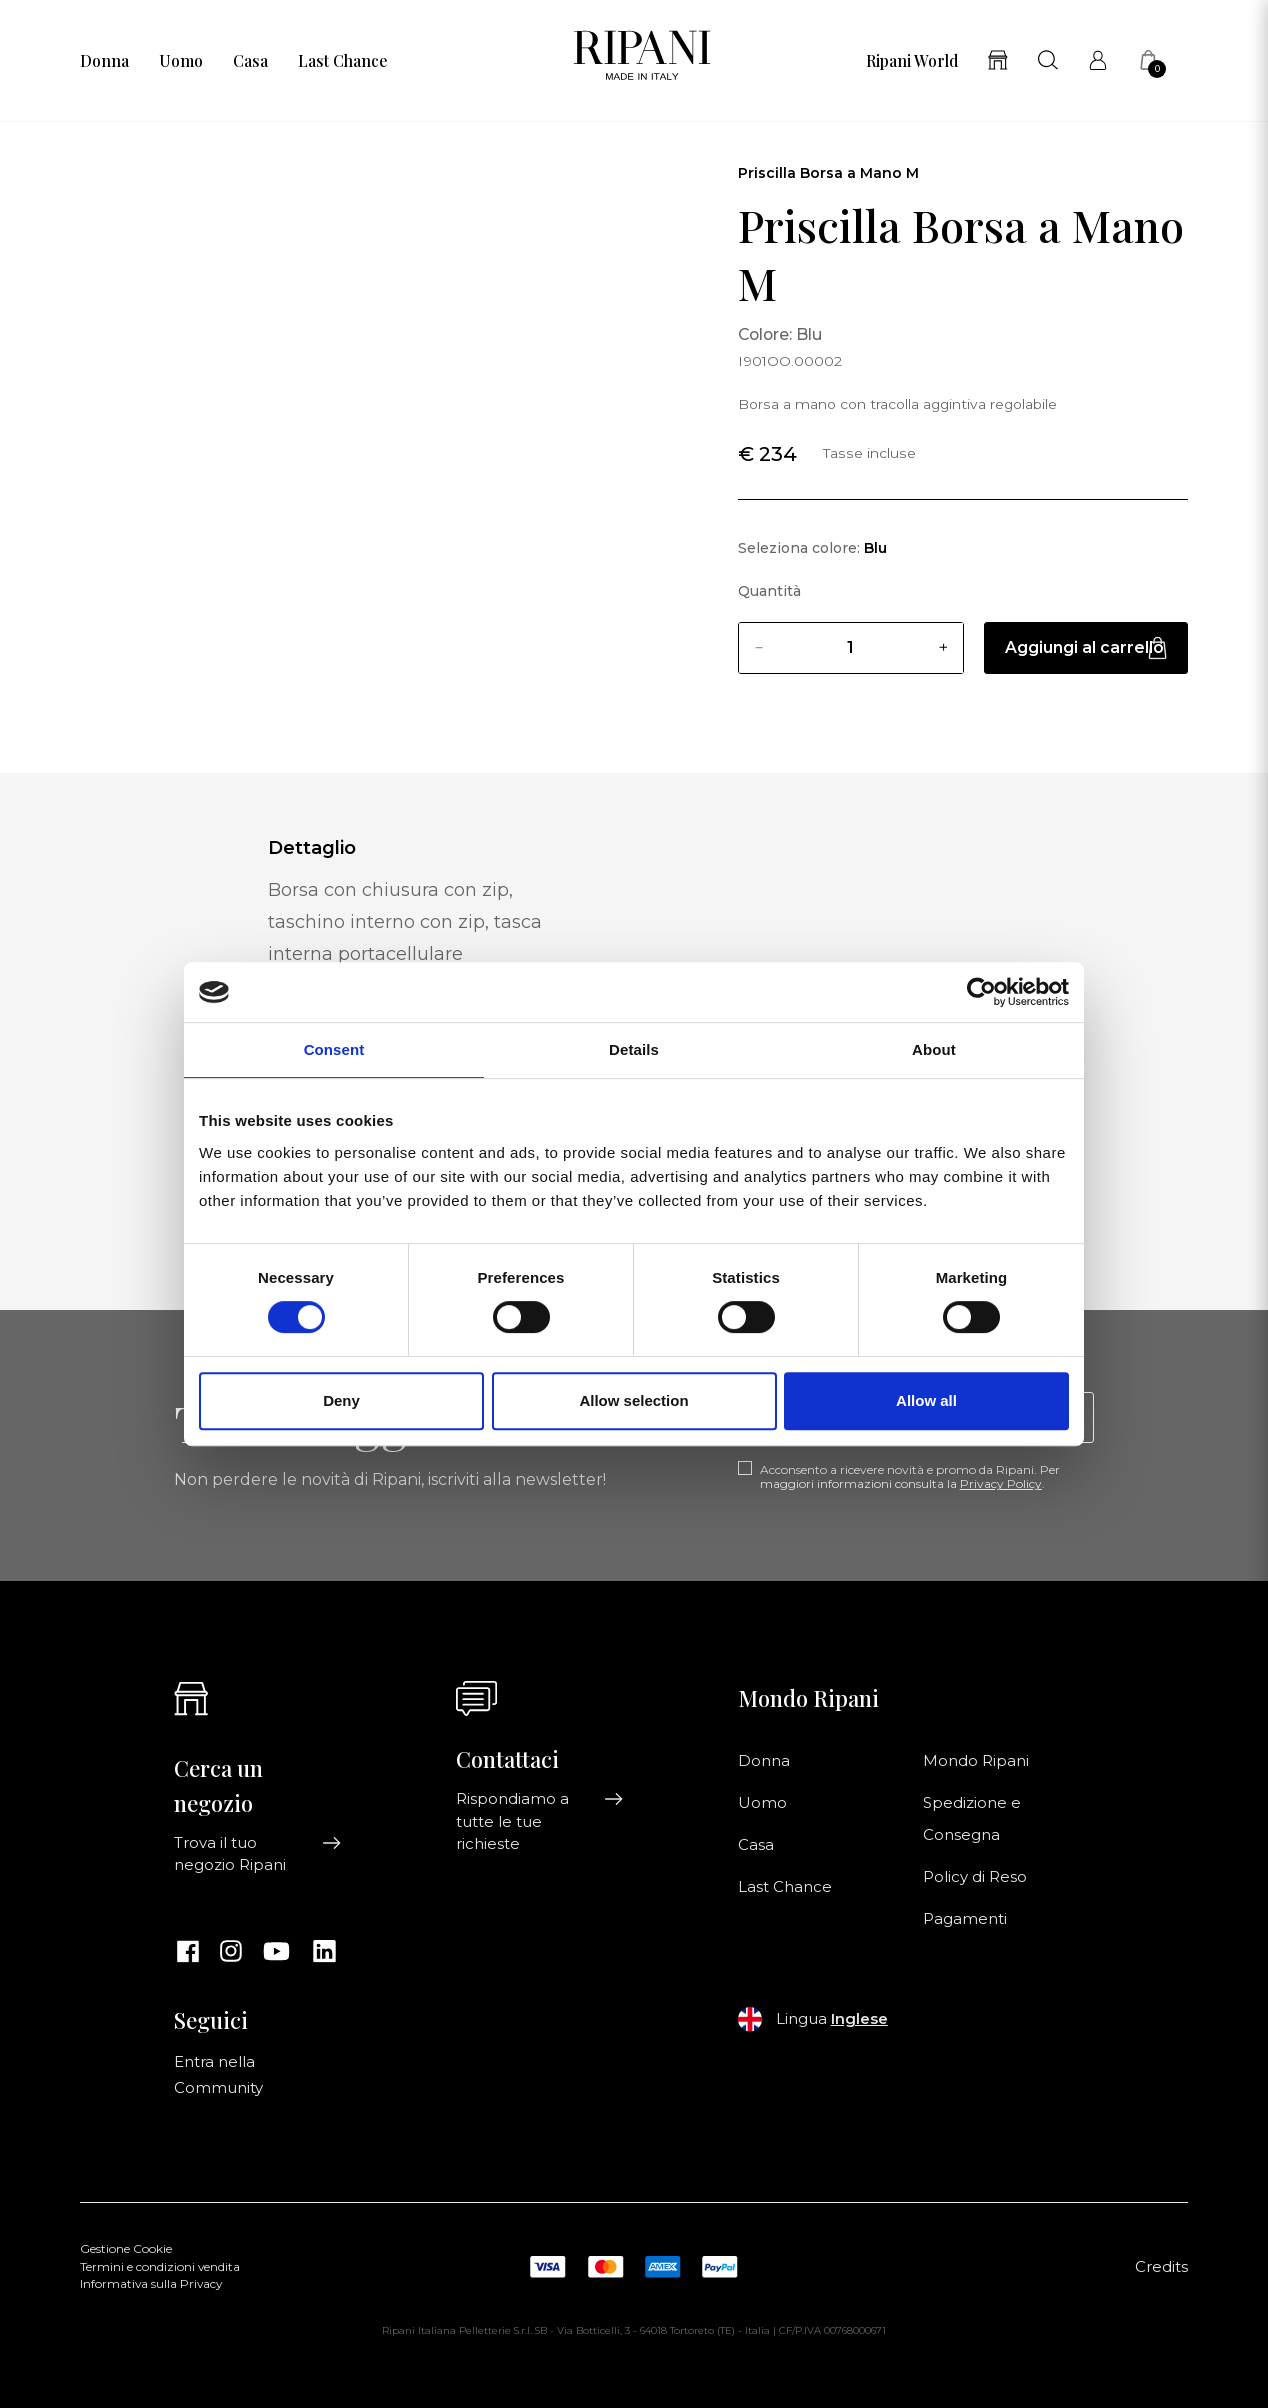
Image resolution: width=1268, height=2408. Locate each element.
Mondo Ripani (976, 1761)
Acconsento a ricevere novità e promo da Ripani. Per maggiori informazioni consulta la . (910, 1477)
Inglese (859, 2019)
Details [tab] (634, 1049)
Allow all (926, 1400)
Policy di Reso (975, 1877)
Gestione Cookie (126, 2249)
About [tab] (934, 1049)
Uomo (181, 61)
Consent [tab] (334, 1049)
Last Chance (342, 61)
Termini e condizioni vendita (160, 2267)
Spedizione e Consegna (972, 1819)
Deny (341, 1400)
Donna (104, 61)
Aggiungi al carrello (1086, 647)
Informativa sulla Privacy (151, 2284)
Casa (250, 61)
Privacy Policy (1001, 1483)
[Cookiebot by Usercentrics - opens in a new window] (981, 992)
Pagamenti (965, 1919)
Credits (1161, 2267)
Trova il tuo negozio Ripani (258, 1854)
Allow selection (633, 1400)
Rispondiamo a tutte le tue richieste (540, 1821)
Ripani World (912, 61)
